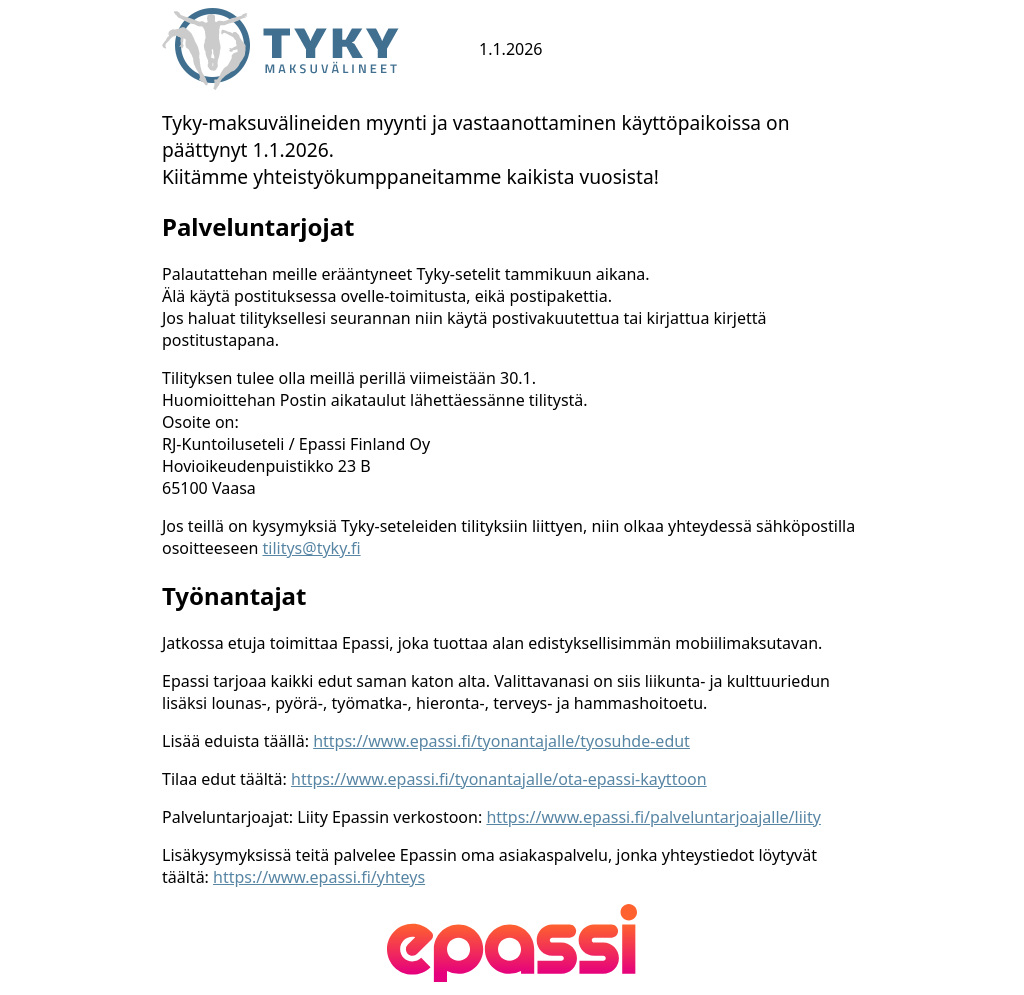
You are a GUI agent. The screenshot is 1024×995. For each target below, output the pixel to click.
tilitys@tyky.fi (312, 548)
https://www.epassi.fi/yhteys (319, 877)
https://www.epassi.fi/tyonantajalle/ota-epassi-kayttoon (499, 779)
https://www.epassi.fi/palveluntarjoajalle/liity (653, 817)
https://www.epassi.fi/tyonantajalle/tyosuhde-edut (501, 741)
